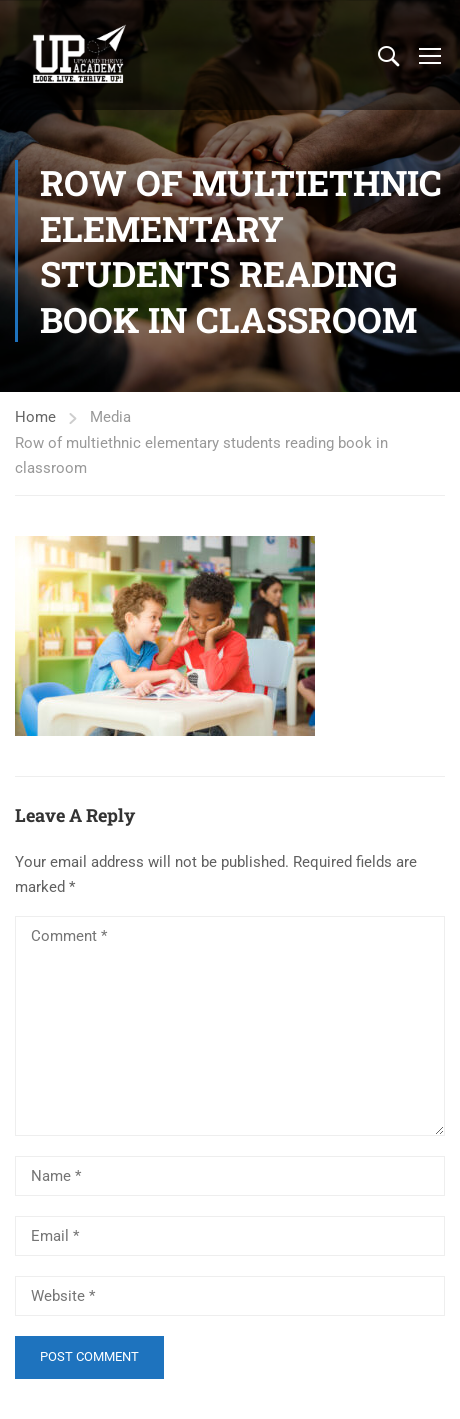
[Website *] (230, 1296)
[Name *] (230, 1176)
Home (35, 417)
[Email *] (230, 1236)
